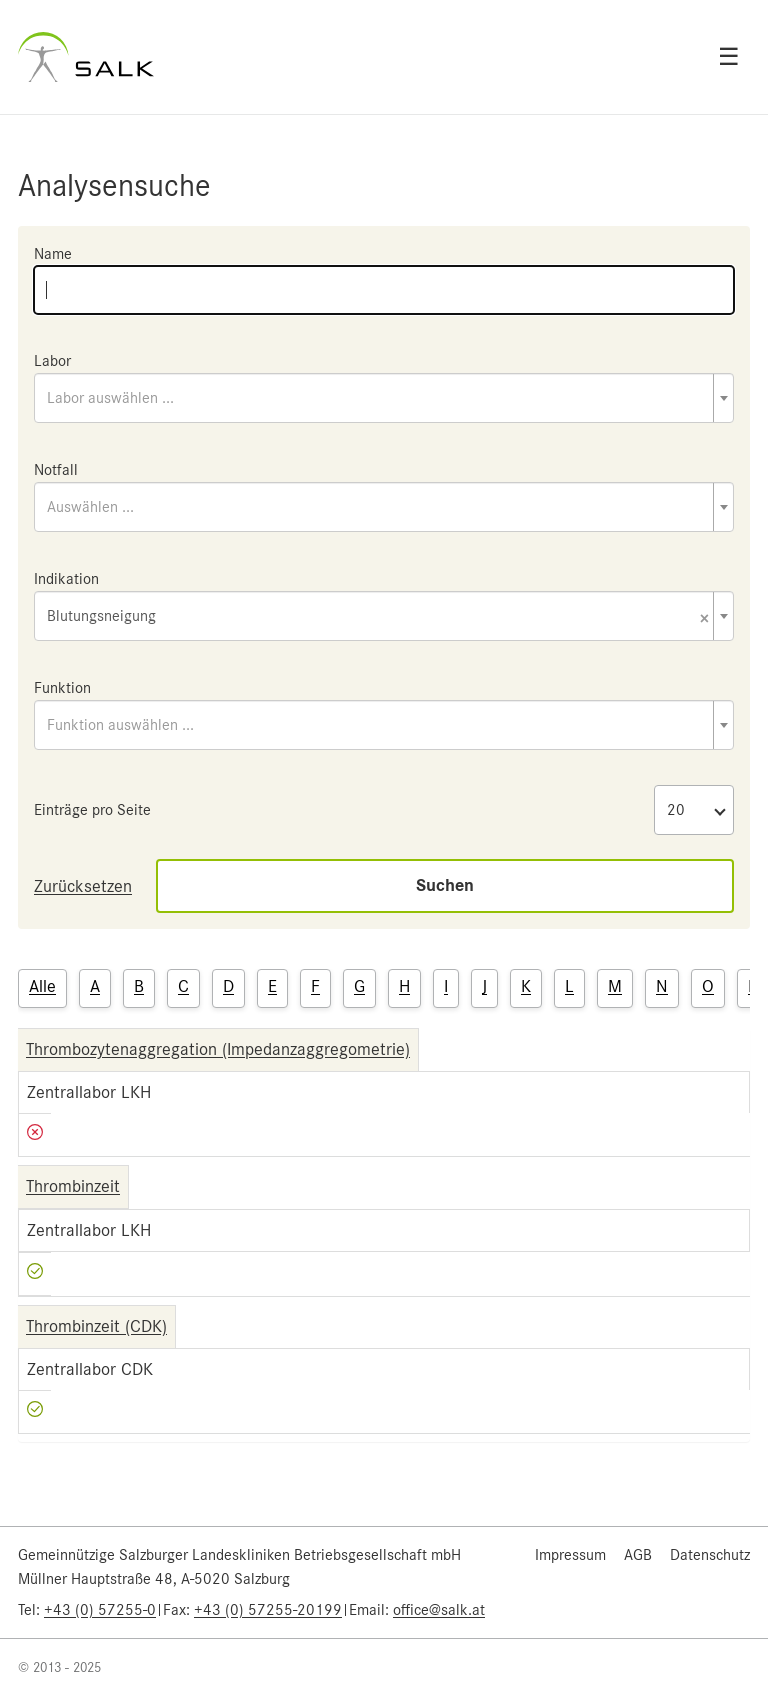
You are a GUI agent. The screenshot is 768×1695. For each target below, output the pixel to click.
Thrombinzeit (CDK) (96, 1326)
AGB (638, 1555)
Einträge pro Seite (92, 810)
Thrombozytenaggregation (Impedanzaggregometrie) (218, 1049)
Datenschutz (710, 1555)
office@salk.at (439, 1610)
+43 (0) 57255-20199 (268, 1610)
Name (53, 254)
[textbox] (384, 398)
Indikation (66, 579)
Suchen (445, 885)
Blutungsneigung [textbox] (378, 617)
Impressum (570, 1555)
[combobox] (384, 398)
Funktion (62, 688)
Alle (42, 986)
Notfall (56, 470)
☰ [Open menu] (729, 57)
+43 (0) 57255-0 (100, 1610)
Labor (52, 361)
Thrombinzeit (73, 1186)
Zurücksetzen (83, 886)
